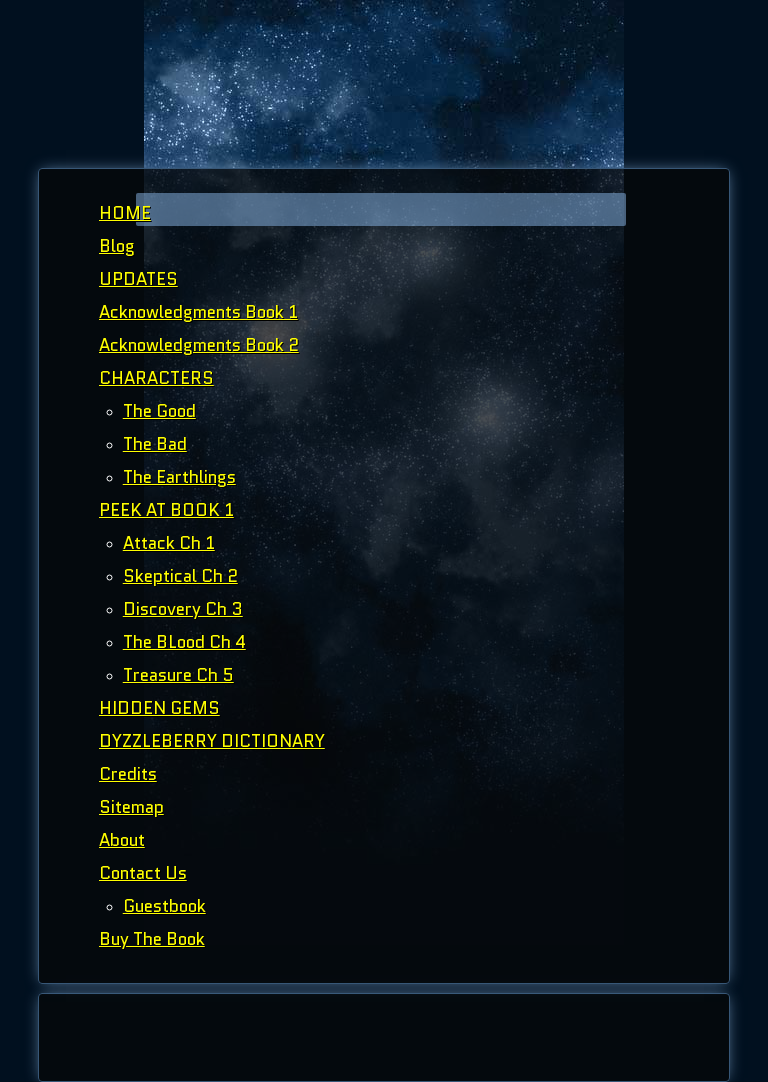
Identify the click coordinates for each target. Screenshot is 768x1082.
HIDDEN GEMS (159, 708)
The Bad (155, 444)
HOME (125, 213)
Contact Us (143, 873)
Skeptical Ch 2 (180, 576)
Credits (128, 774)
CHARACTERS (156, 378)
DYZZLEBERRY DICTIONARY (212, 741)
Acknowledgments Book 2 (199, 345)
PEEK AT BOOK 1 (166, 510)
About (122, 840)
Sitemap (131, 807)
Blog (117, 246)
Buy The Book (152, 939)
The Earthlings (179, 477)
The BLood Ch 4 (184, 642)
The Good (159, 411)
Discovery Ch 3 (183, 609)
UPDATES (138, 279)
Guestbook (164, 906)
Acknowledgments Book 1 (198, 312)
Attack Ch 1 (169, 543)
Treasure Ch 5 (178, 675)
